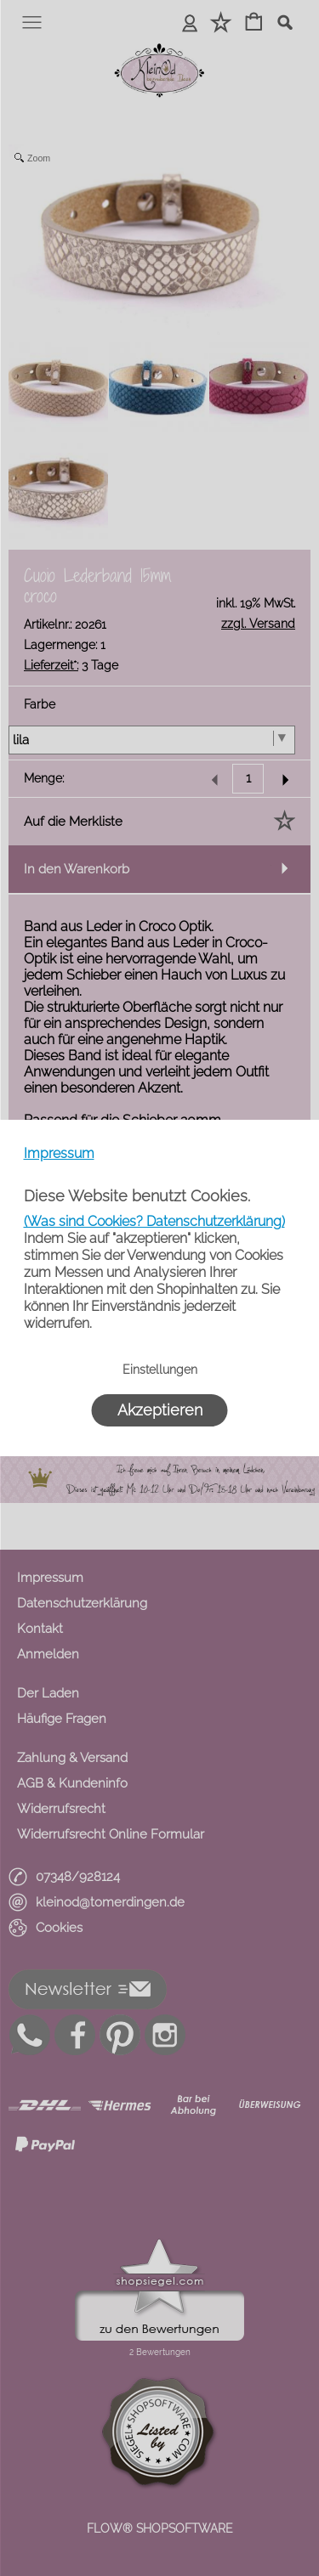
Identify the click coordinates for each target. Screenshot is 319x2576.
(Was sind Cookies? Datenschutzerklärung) (154, 1221)
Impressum (59, 1153)
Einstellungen (159, 1369)
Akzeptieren (159, 1410)
